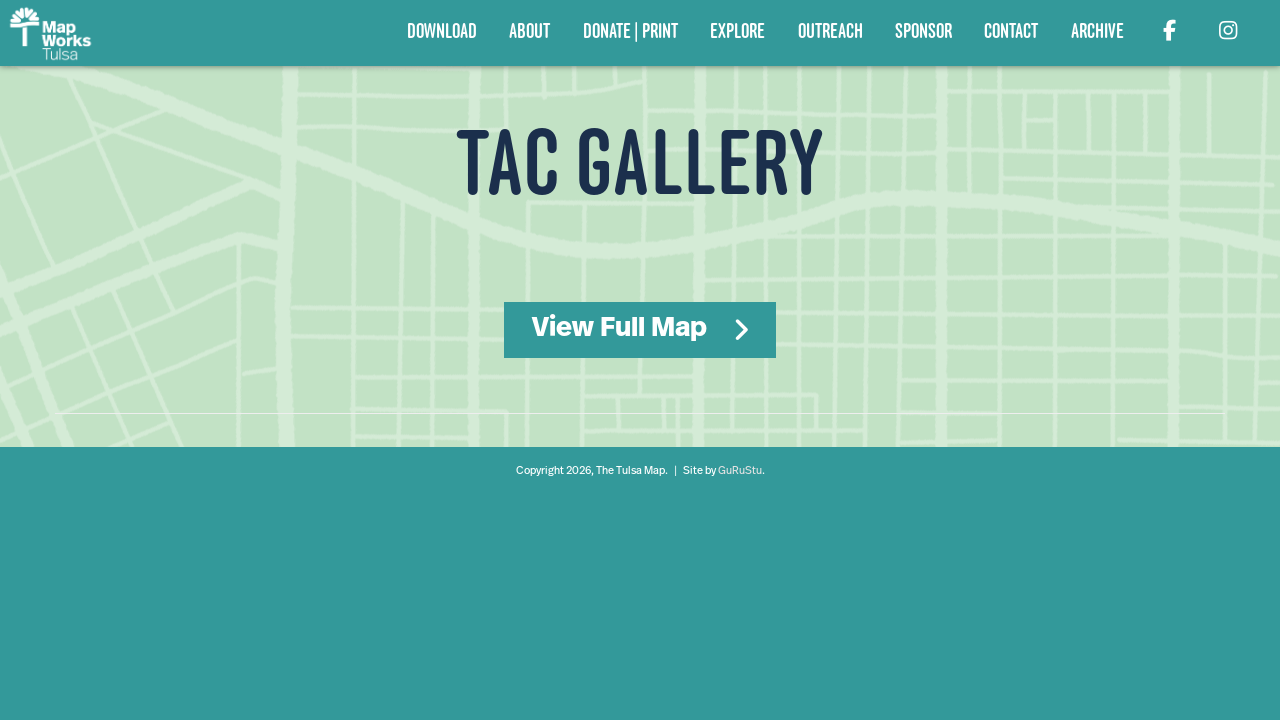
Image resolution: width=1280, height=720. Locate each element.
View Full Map (619, 329)
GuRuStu (740, 471)
